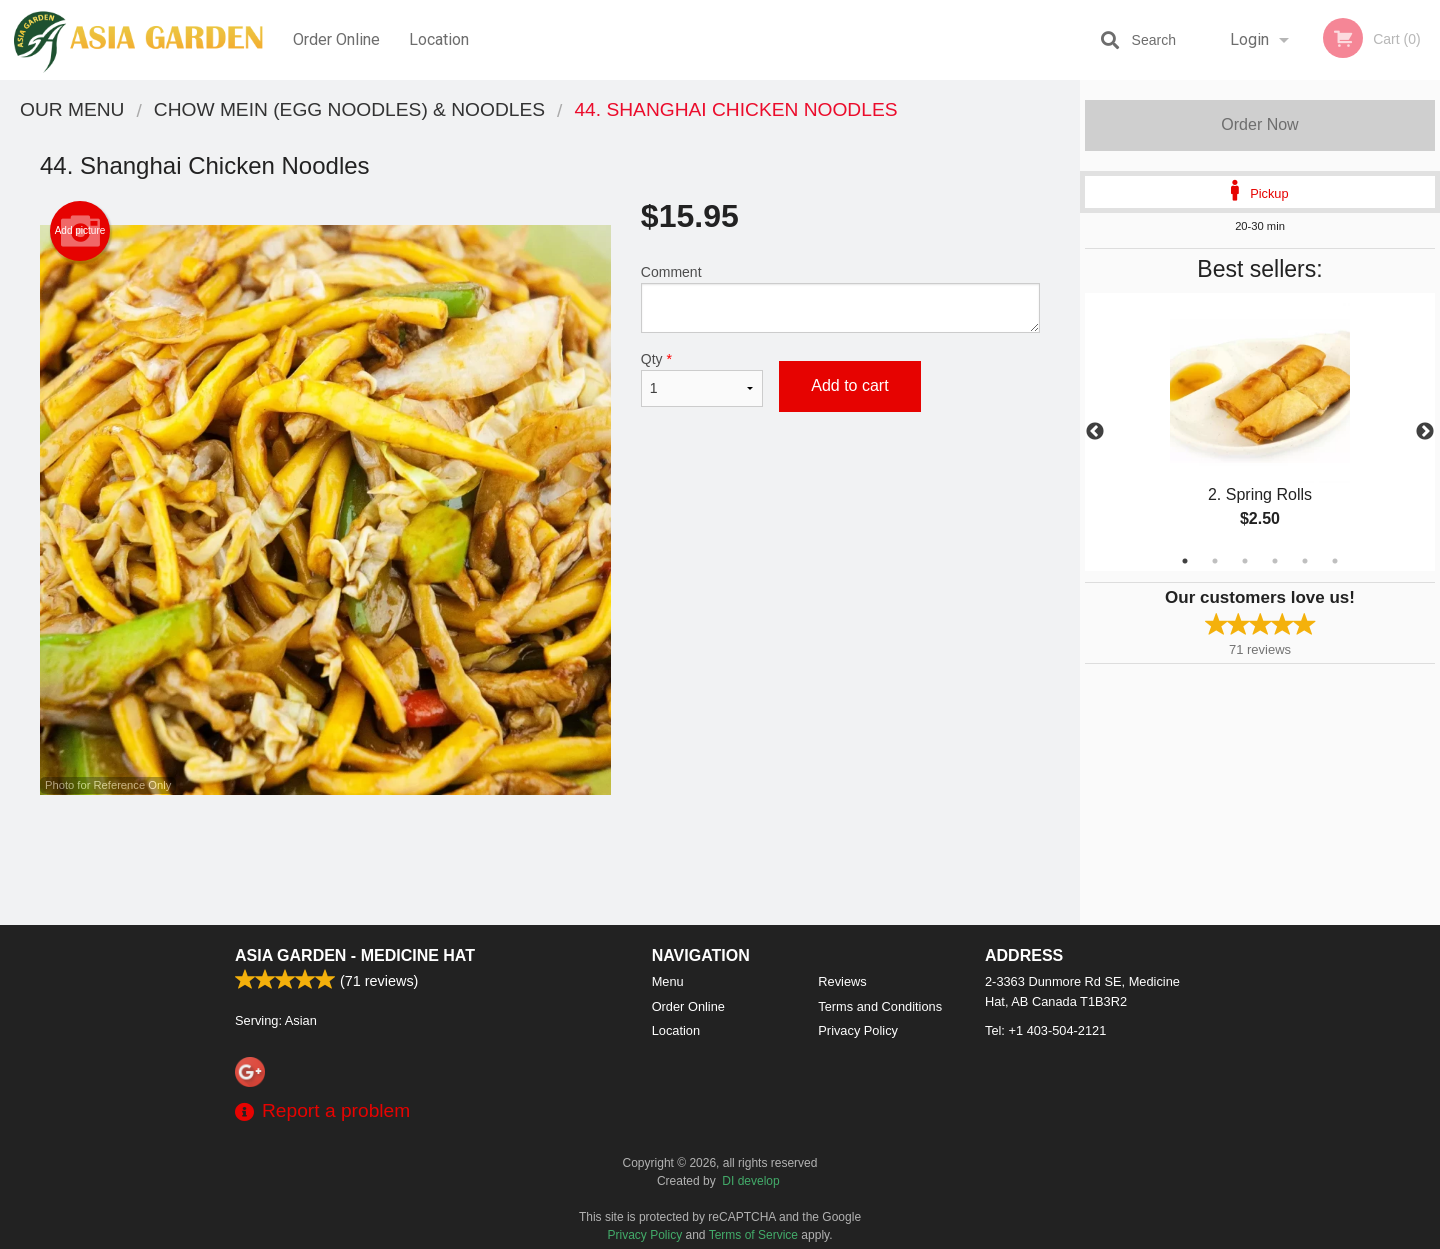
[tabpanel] (1260, 432)
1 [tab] (1185, 561)
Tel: (1045, 1030)
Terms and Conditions (880, 1006)
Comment (840, 298)
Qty (702, 379)
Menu (668, 981)
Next (1425, 432)
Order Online (336, 39)
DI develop (750, 1181)
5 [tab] (1305, 561)
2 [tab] (1215, 561)
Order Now (1259, 124)
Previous (1095, 432)
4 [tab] (1275, 561)
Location (439, 39)
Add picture (80, 231)
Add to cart (849, 385)
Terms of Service (753, 1235)
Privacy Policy (858, 1030)
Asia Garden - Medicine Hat (355, 955)
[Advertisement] (540, 860)
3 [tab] (1245, 561)
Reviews (842, 981)
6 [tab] (1335, 561)
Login (1249, 39)
